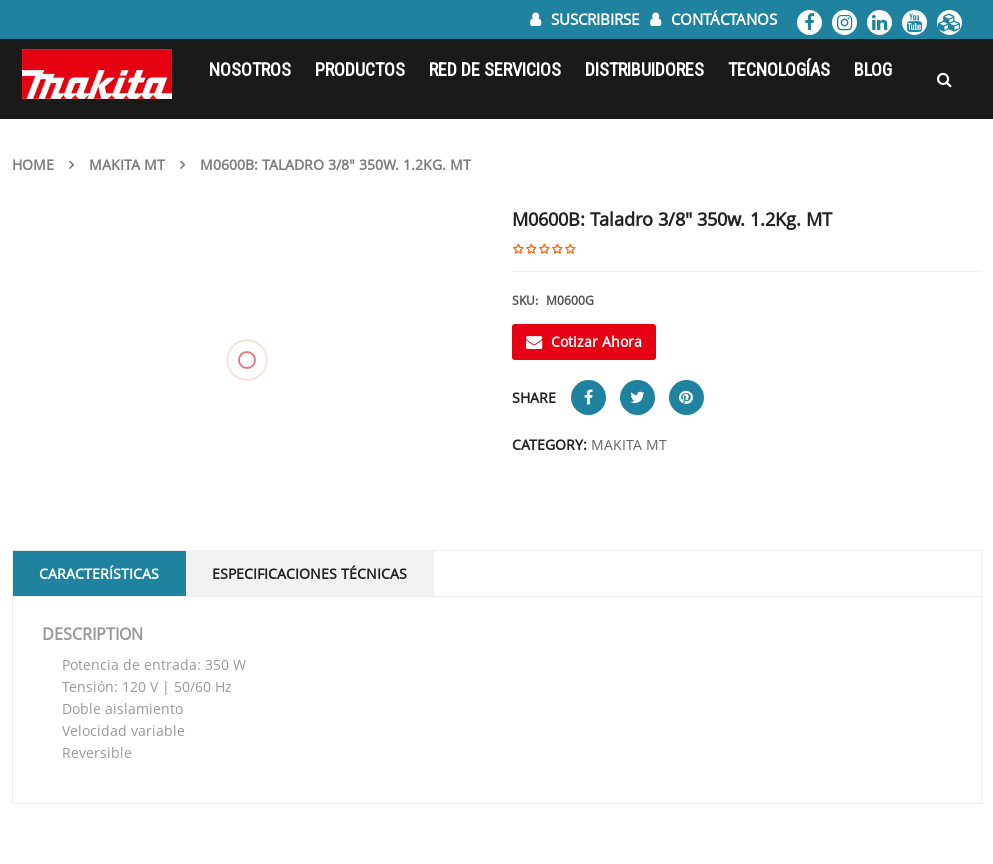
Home (33, 164)
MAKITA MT (127, 164)
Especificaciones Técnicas (309, 573)
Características (99, 573)
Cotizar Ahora (584, 341)
